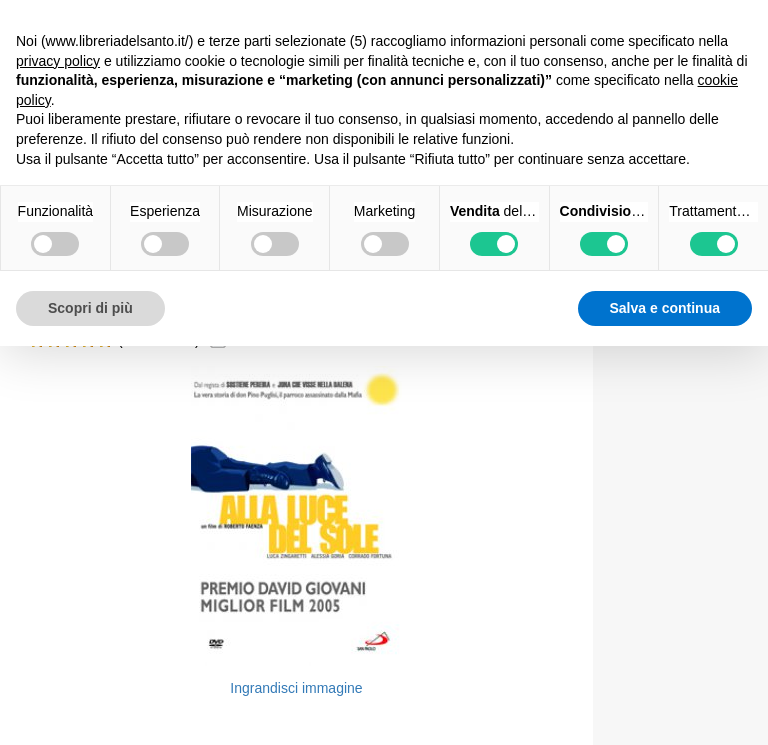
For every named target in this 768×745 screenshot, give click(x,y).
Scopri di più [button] (90, 308)
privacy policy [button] (58, 61)
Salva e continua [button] (665, 308)
